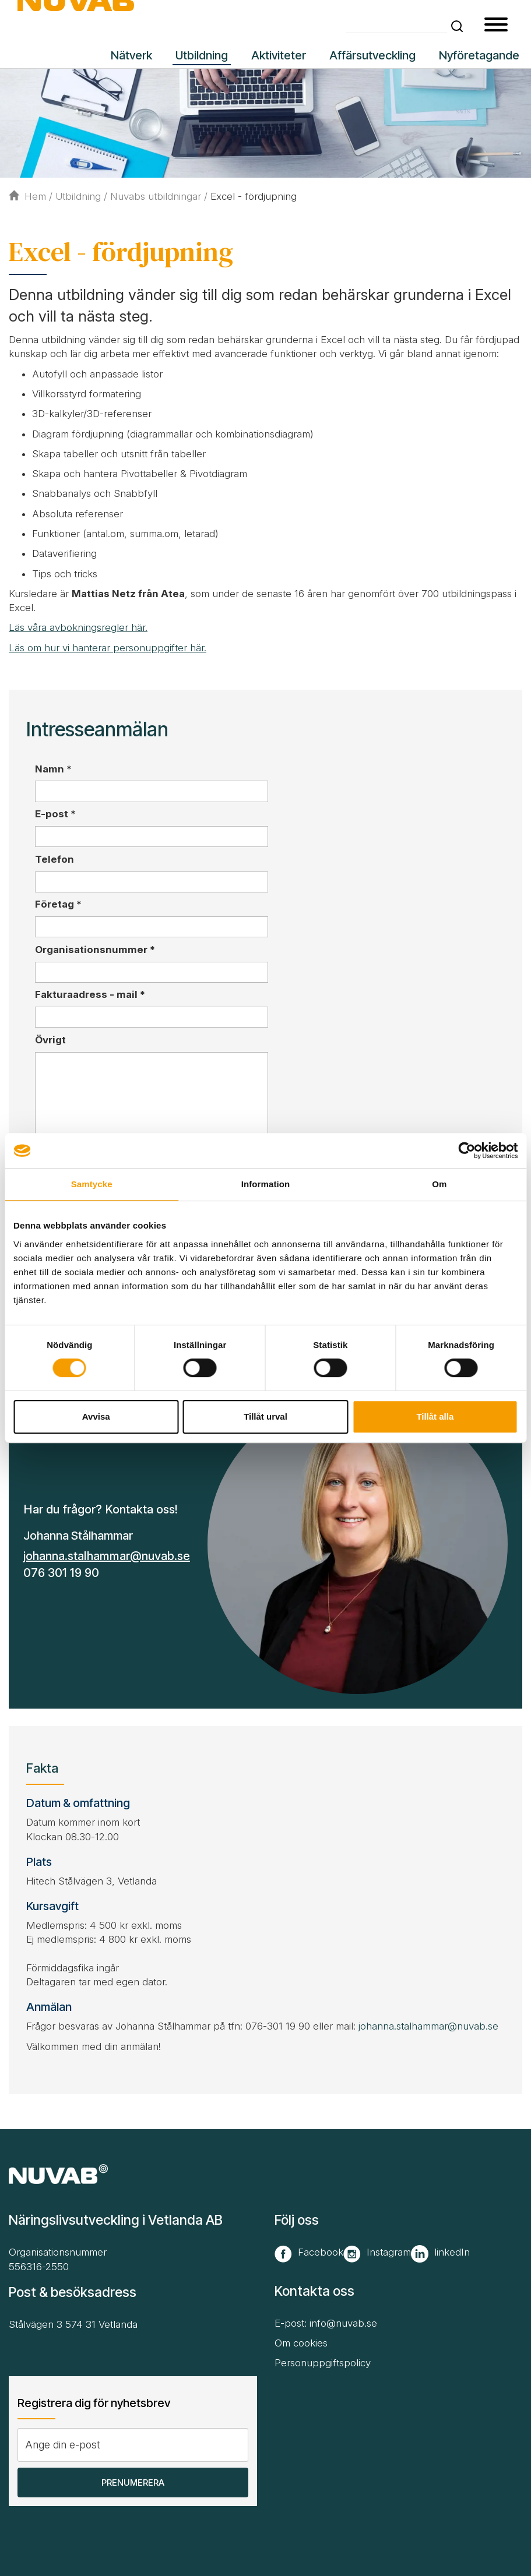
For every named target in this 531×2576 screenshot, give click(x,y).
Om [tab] (439, 1184)
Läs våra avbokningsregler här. (78, 627)
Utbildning (78, 196)
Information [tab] (265, 1184)
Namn (53, 769)
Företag (58, 904)
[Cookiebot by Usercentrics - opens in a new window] (467, 1150)
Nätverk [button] (131, 55)
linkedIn (452, 2252)
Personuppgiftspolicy (323, 2363)
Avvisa (96, 1416)
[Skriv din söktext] (396, 25)
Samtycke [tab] (91, 1184)
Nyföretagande (479, 55)
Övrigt (50, 1040)
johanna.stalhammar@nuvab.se (106, 1556)
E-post (55, 814)
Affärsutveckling (372, 55)
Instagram (389, 2252)
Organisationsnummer (95, 949)
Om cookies (301, 2343)
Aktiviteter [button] (278, 55)
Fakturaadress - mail (90, 994)
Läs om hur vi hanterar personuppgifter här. (107, 648)
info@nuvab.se (343, 2323)
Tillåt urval (265, 1416)
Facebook (320, 2252)
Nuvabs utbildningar (155, 196)
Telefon (54, 859)
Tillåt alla (434, 1416)
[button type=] (496, 26)
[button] (457, 26)
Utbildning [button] (201, 55)
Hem (27, 196)
